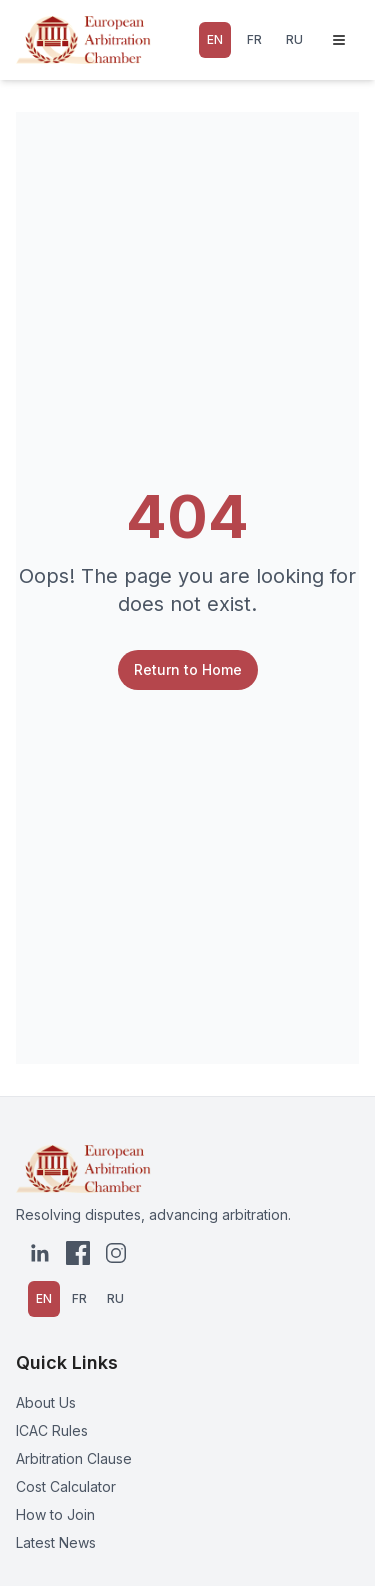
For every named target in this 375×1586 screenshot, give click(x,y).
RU (294, 39)
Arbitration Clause (74, 1458)
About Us (46, 1402)
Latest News (56, 1542)
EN (215, 39)
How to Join (55, 1514)
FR (254, 39)
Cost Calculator (66, 1486)
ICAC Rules (52, 1430)
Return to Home (188, 669)
